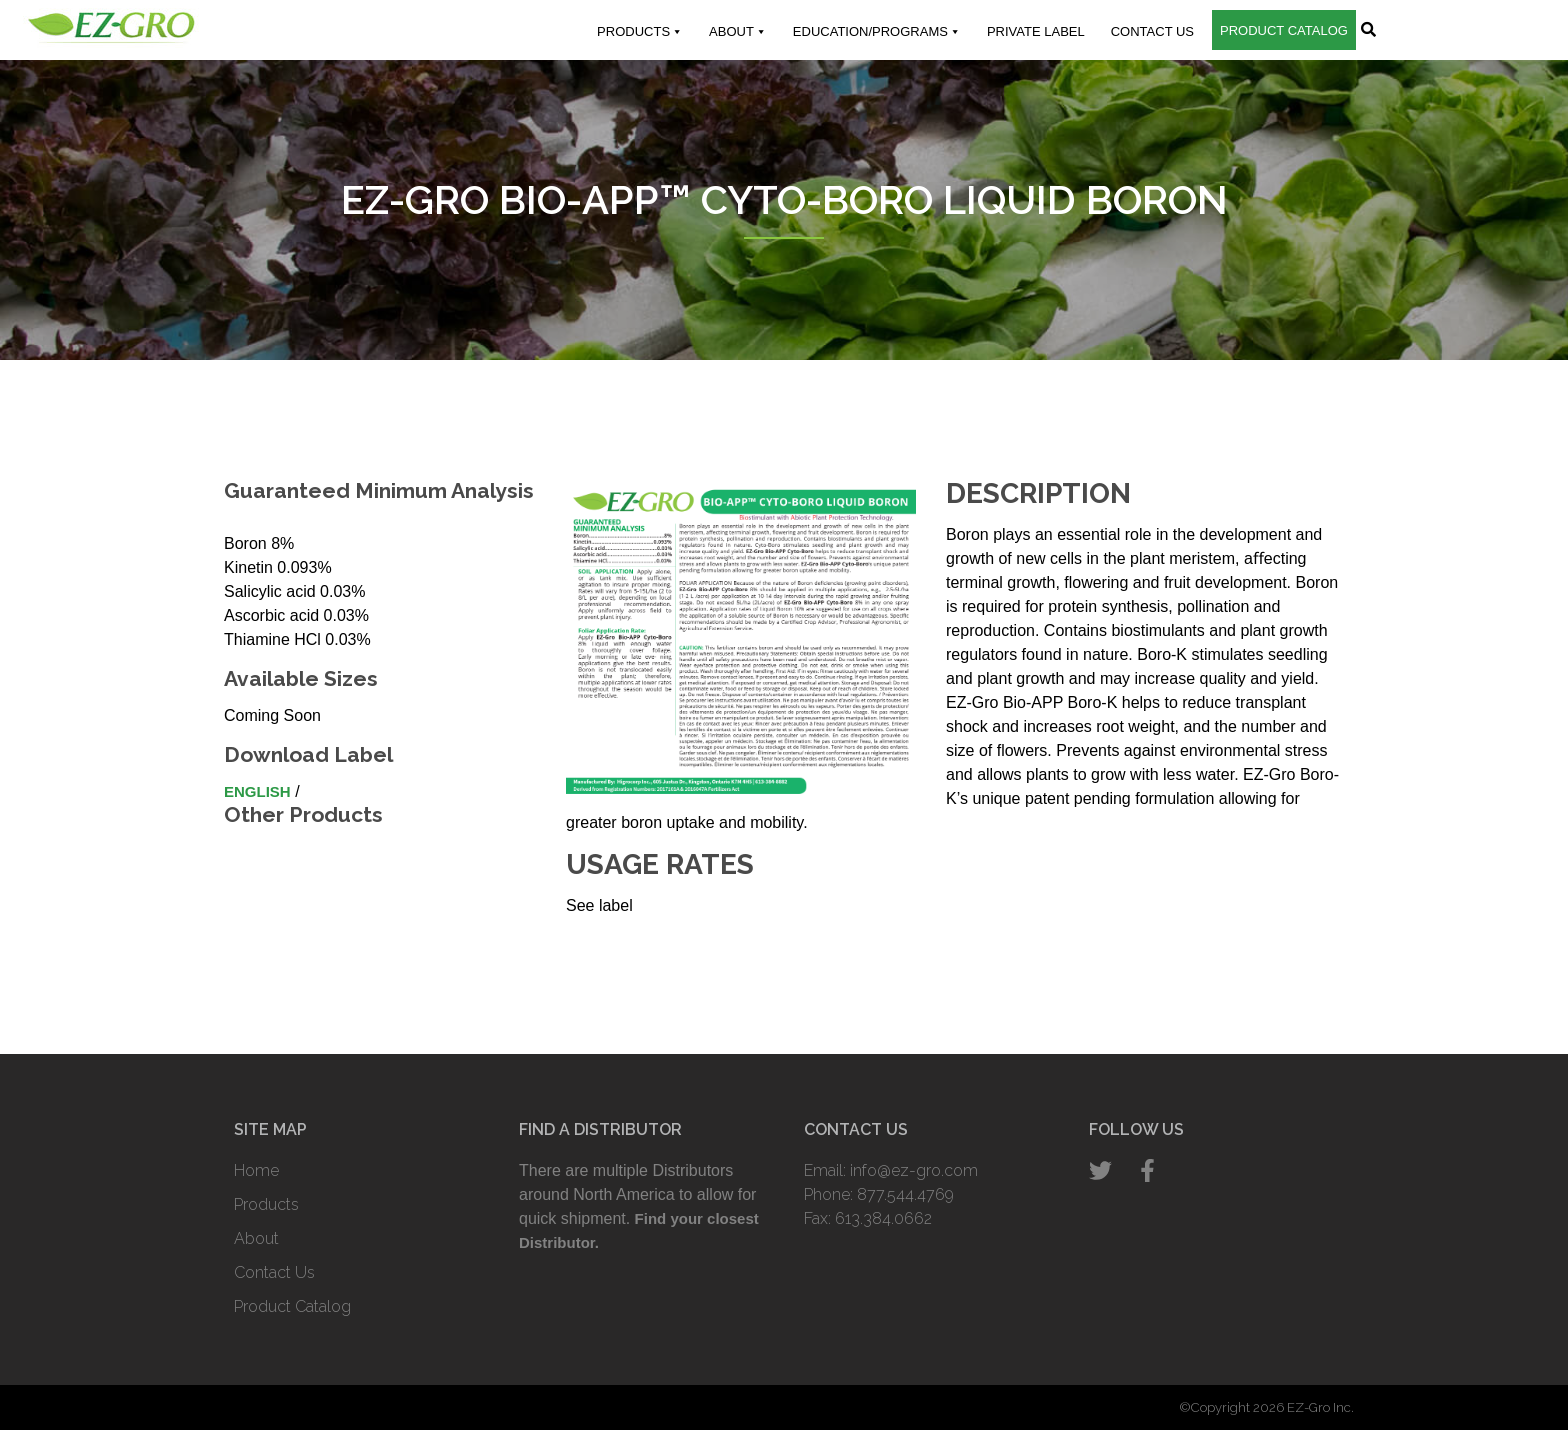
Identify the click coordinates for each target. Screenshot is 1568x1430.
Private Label (1036, 31)
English (257, 791)
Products (640, 32)
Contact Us (1152, 31)
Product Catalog (1284, 30)
